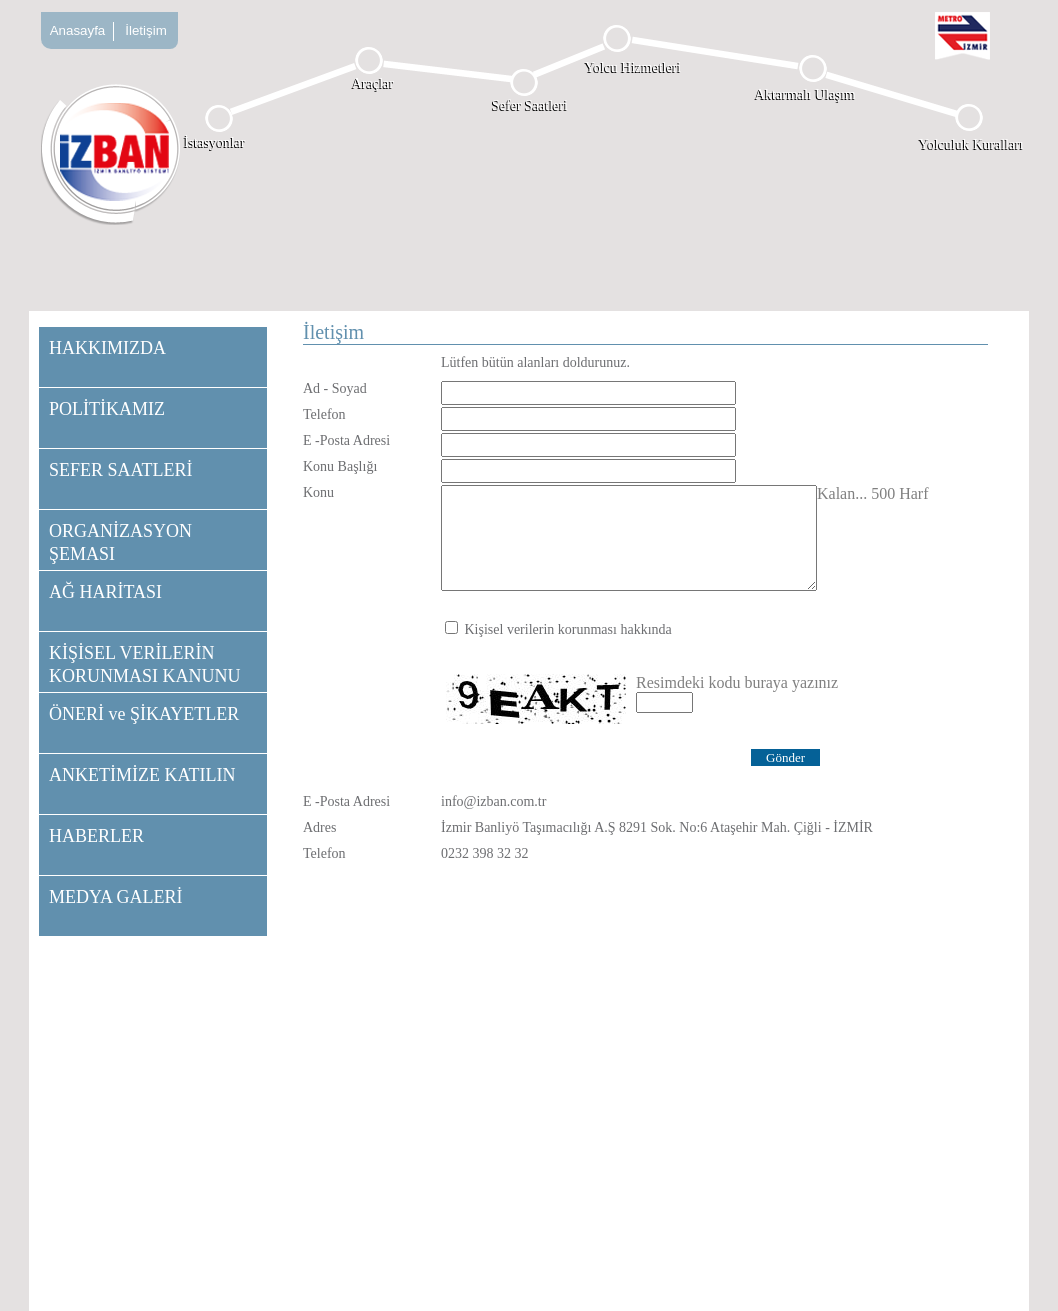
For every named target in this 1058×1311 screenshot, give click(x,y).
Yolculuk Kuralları (971, 144)
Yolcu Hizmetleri (633, 67)
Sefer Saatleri (530, 105)
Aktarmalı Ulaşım (805, 94)
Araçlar (373, 83)
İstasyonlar (214, 142)
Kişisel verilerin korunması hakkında (568, 629)
